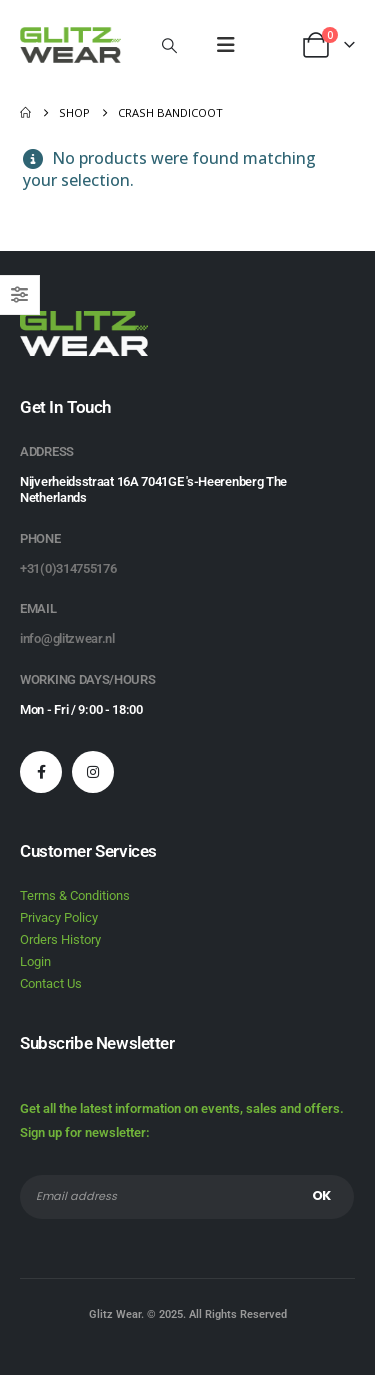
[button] (169, 45)
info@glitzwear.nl (67, 638)
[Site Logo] (70, 45)
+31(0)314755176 (68, 568)
